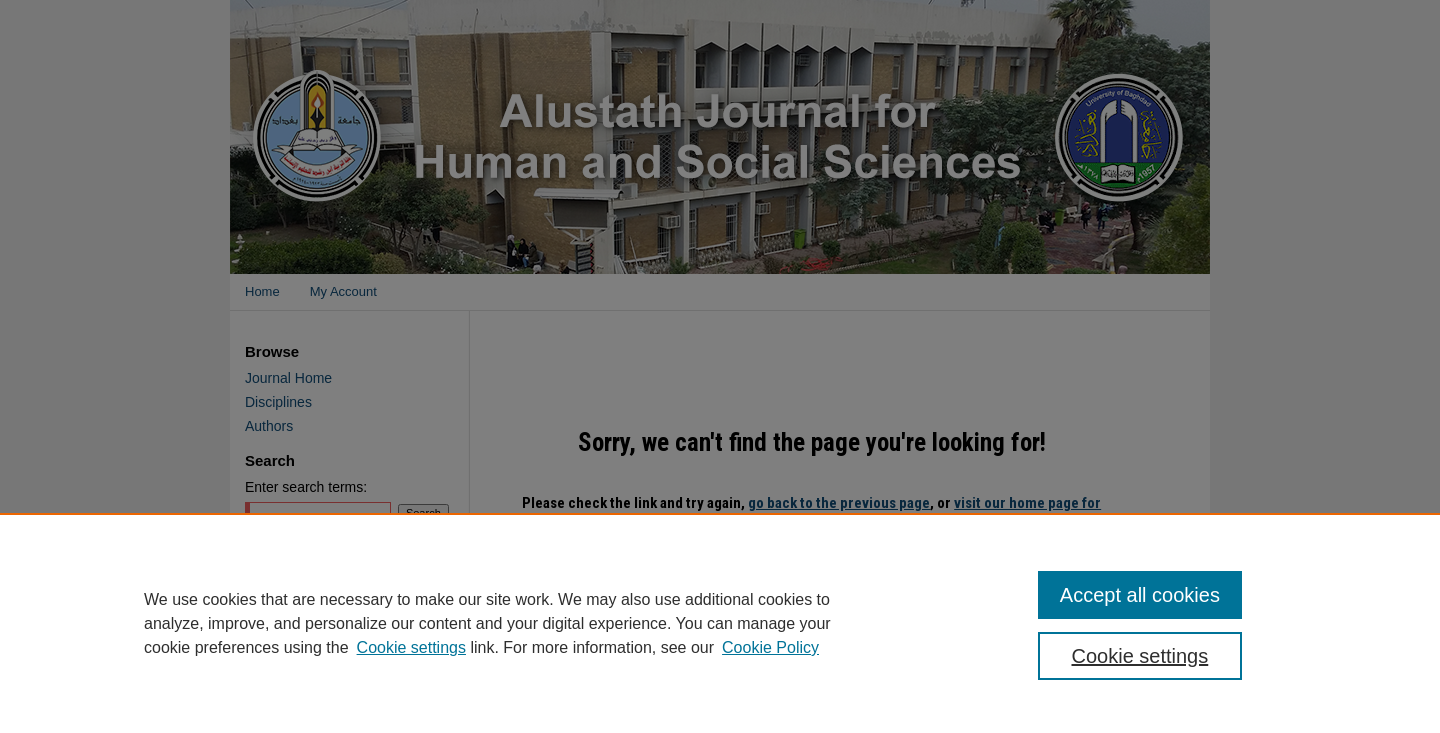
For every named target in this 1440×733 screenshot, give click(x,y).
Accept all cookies (1140, 595)
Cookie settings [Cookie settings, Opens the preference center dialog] (1140, 656)
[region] (720, 623)
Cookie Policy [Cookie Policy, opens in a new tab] (770, 647)
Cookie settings (411, 647)
